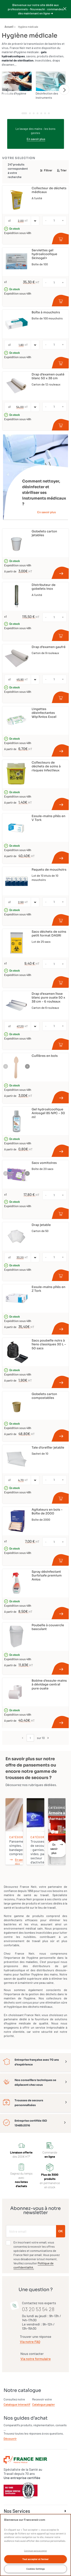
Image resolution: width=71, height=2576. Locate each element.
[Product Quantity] (54, 220)
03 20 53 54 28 (38, 2309)
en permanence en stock (50, 2181)
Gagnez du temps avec (21, 2180)
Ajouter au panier (59, 362)
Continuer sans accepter (35, 2550)
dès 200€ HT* (21, 2154)
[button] (46, 171)
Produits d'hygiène (14, 93)
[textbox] (22, 220)
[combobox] (21, 221)
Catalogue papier (43, 2404)
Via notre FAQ (30, 2342)
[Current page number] (30, 1738)
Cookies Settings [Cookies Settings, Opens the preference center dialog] (35, 2568)
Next (64, 89)
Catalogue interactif (17, 2404)
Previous (7, 89)
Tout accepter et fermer (35, 2559)
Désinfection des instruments (47, 95)
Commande (49, 2154)
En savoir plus (36, 139)
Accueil (9, 26)
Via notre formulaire (35, 2359)
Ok (60, 2231)
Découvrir (10, 2438)
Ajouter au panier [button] (59, 238)
